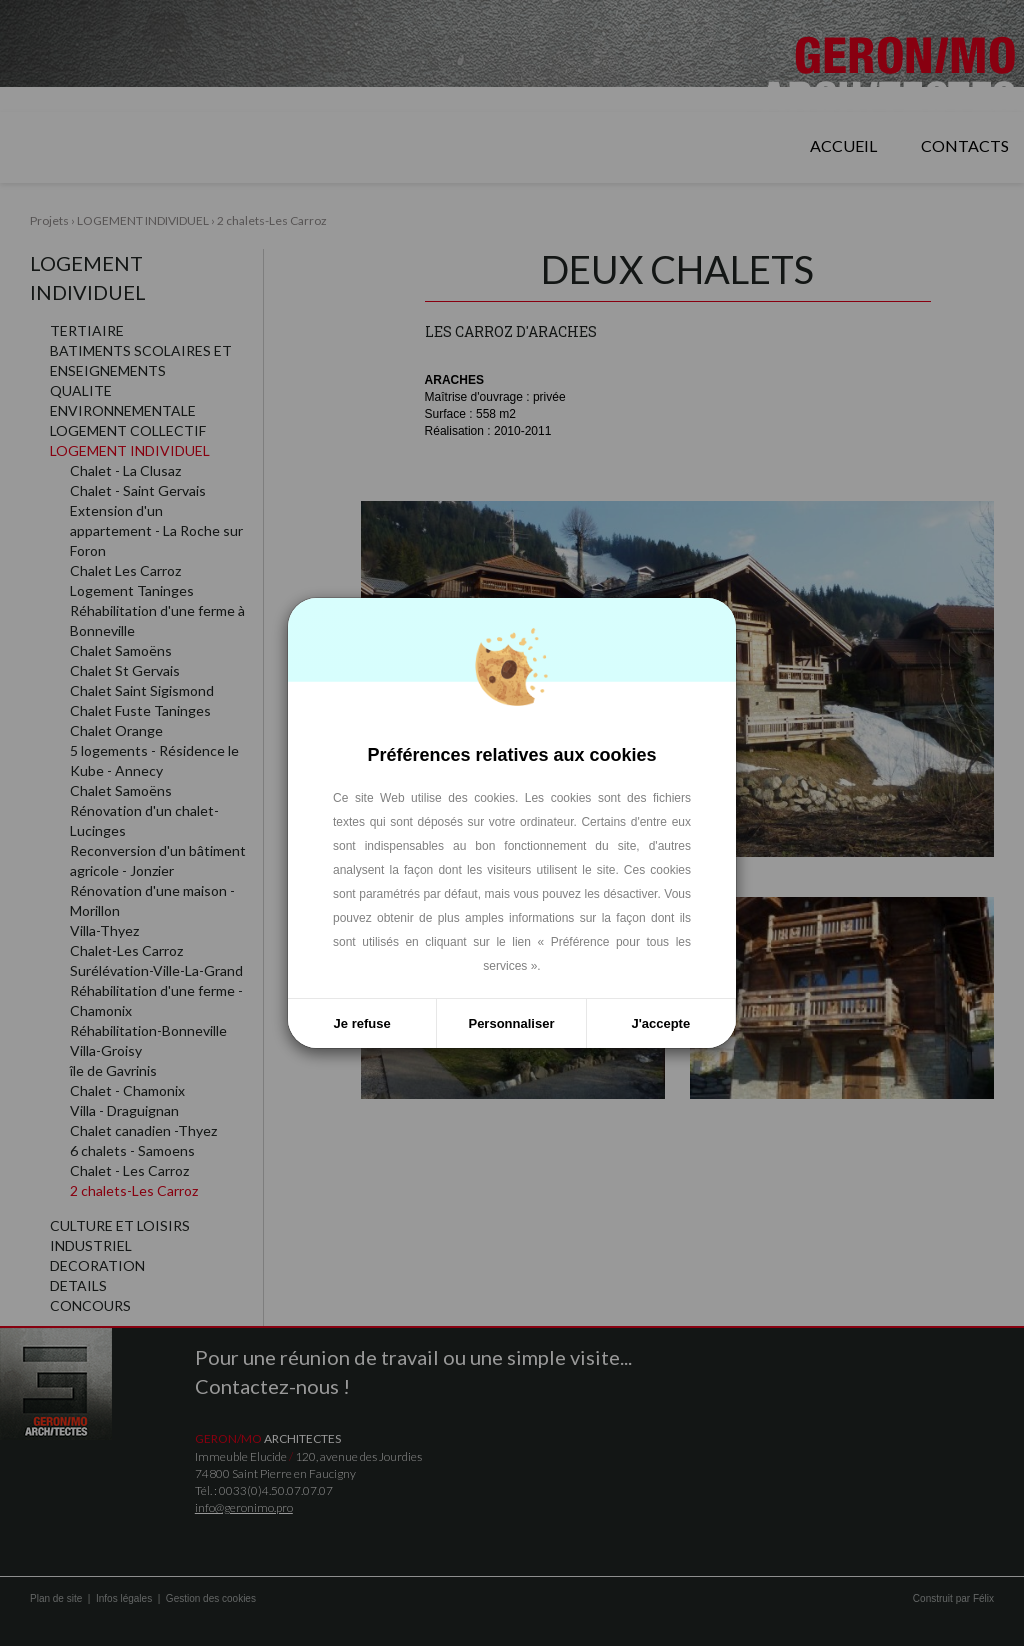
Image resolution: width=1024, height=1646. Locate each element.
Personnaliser (511, 1023)
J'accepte (660, 1023)
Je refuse (362, 1023)
